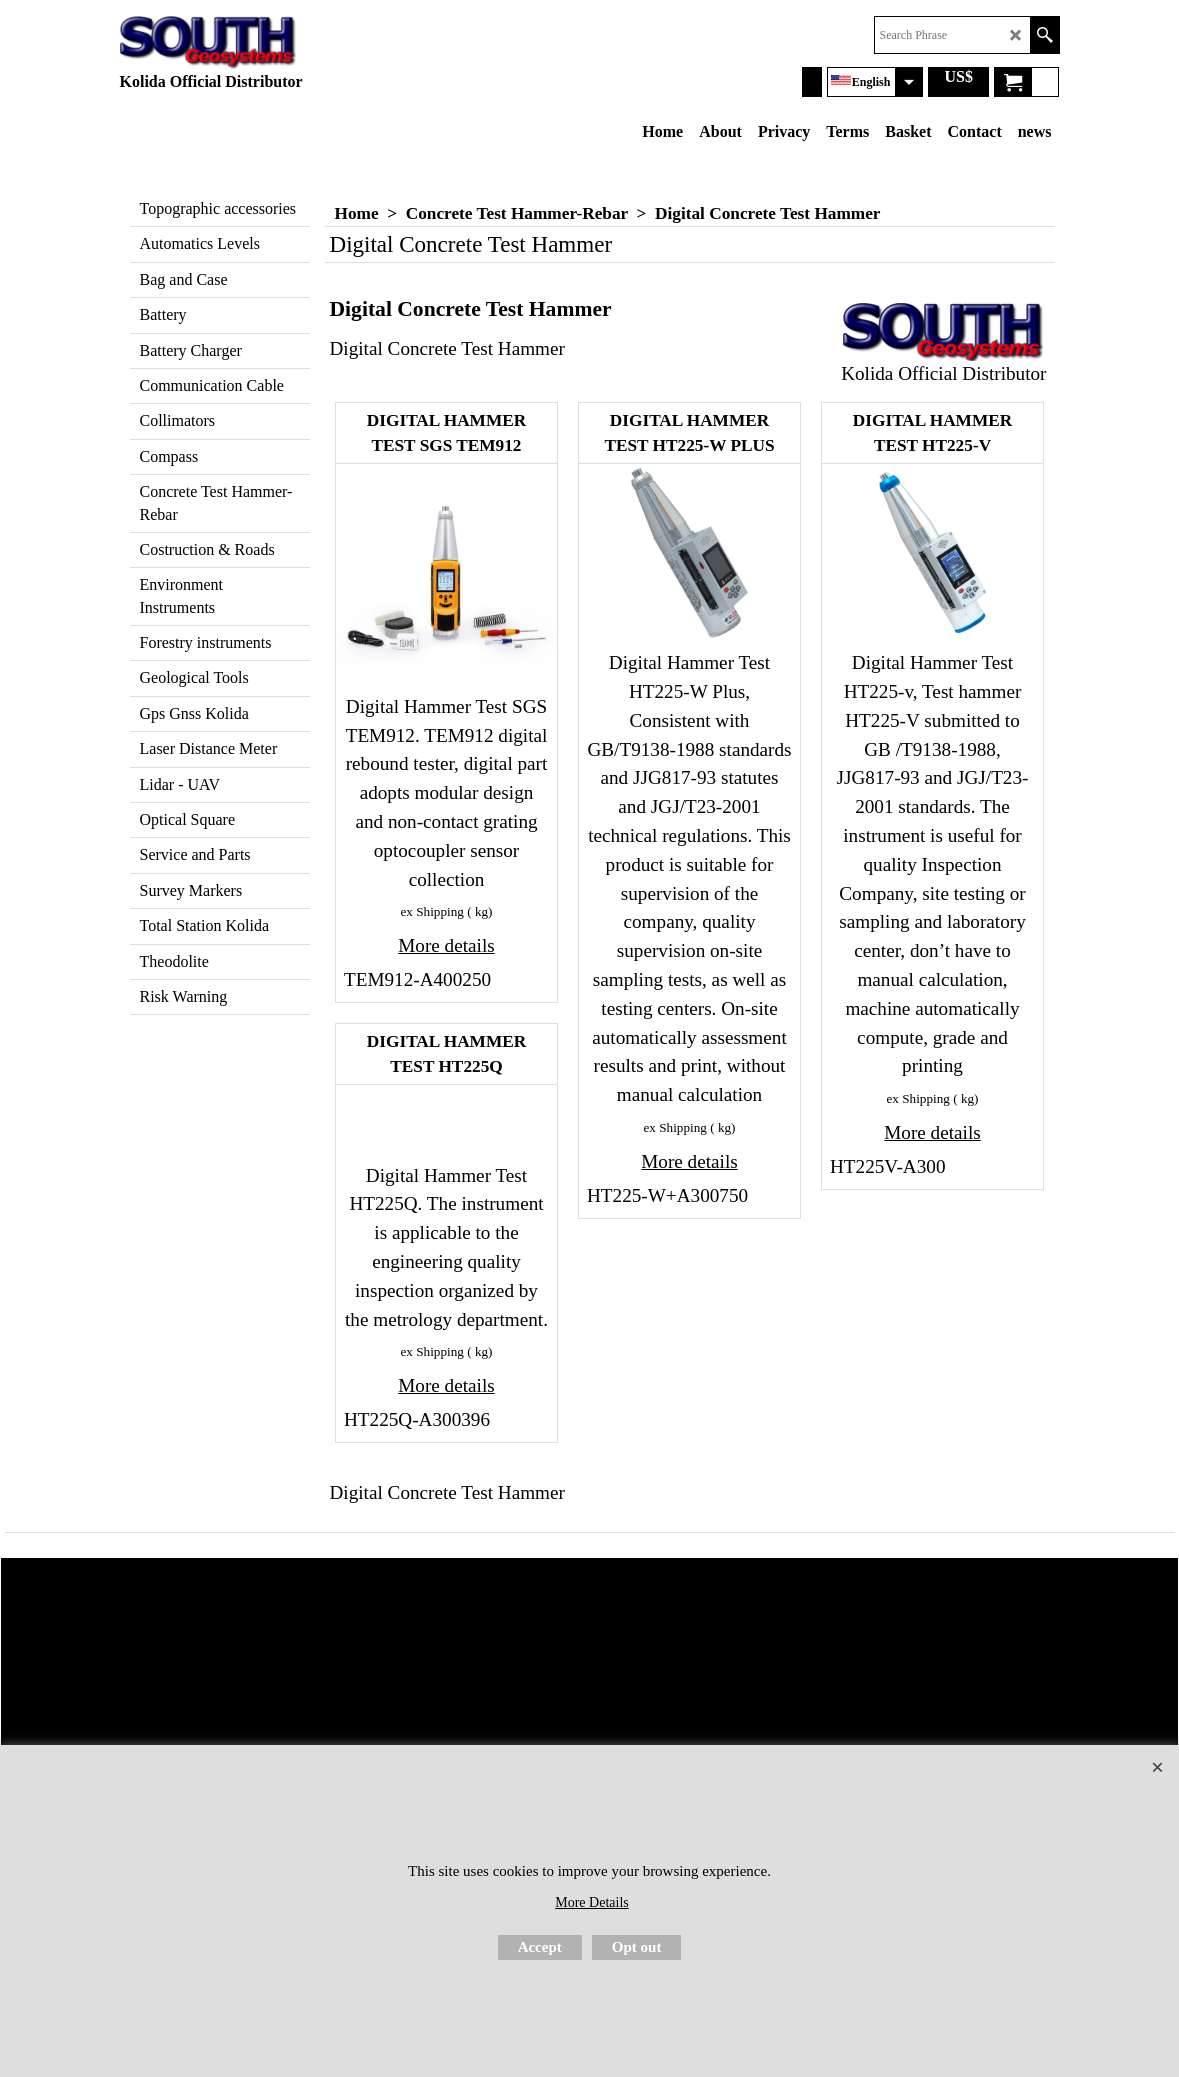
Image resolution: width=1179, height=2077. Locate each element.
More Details (591, 1902)
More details (446, 945)
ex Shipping (432, 911)
